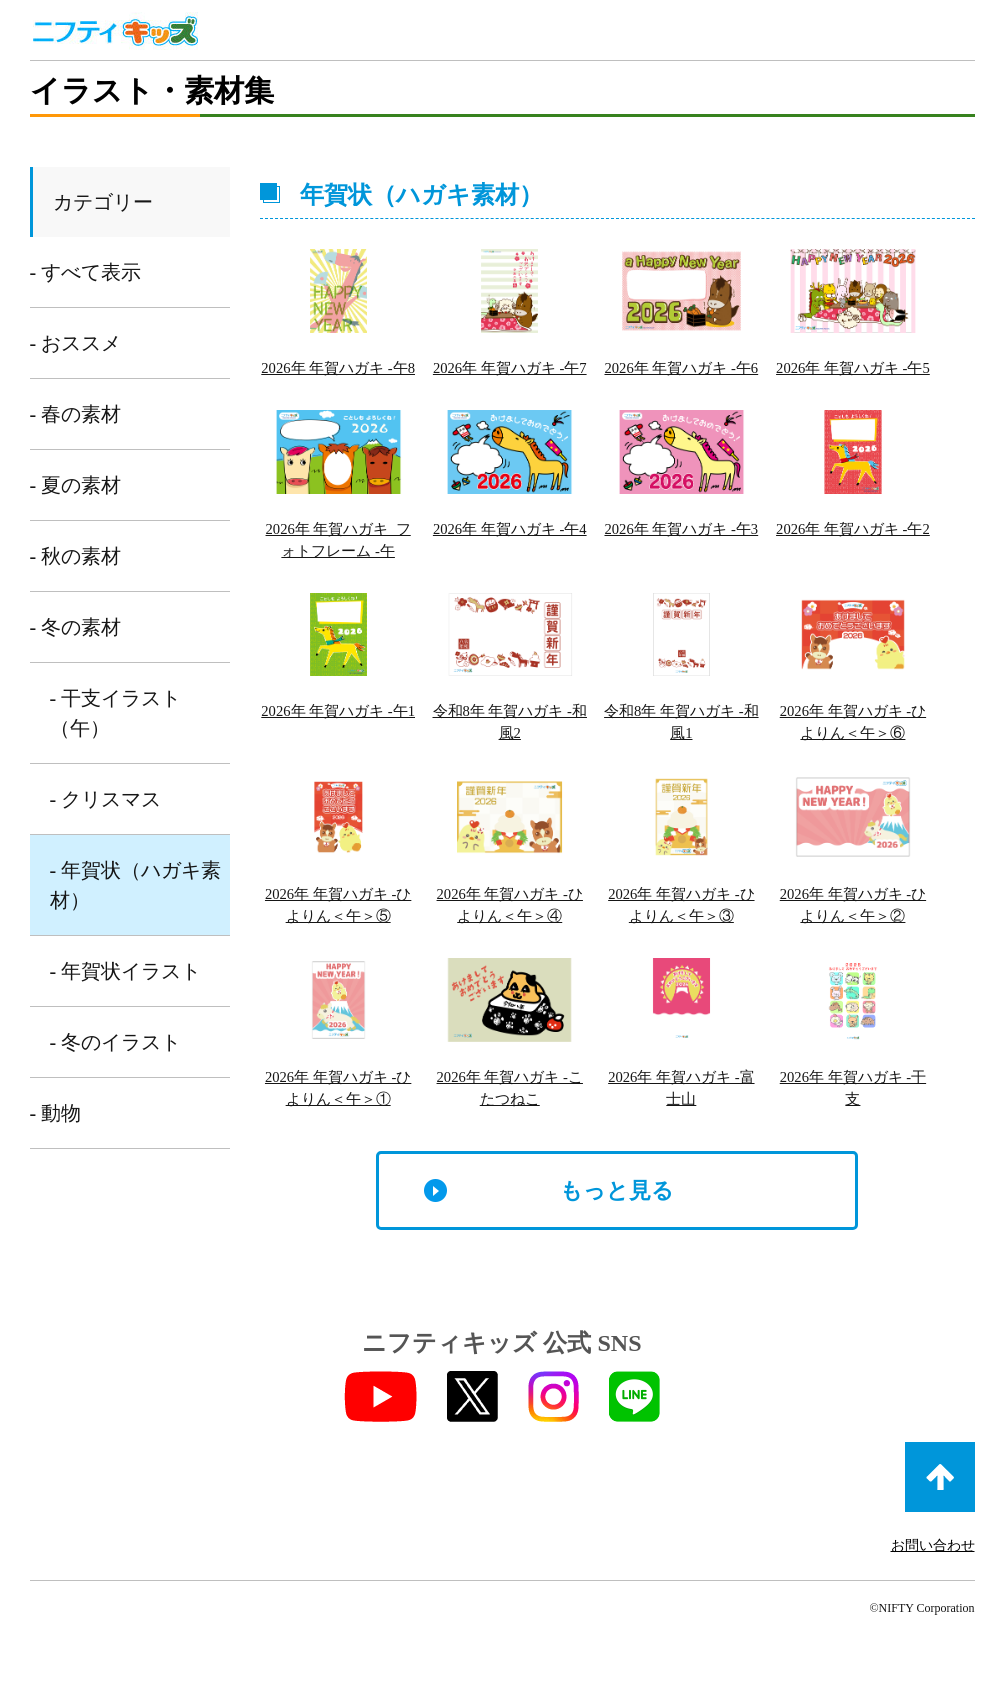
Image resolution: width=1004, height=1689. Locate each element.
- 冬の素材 (76, 627)
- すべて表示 (86, 272)
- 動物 (56, 1113)
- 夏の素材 (76, 485)
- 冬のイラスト (116, 1042)
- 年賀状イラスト (126, 971)
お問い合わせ (933, 1587)
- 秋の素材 (76, 556)
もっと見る (617, 1232)
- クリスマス (106, 799)
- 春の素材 (76, 414)
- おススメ (76, 343)
